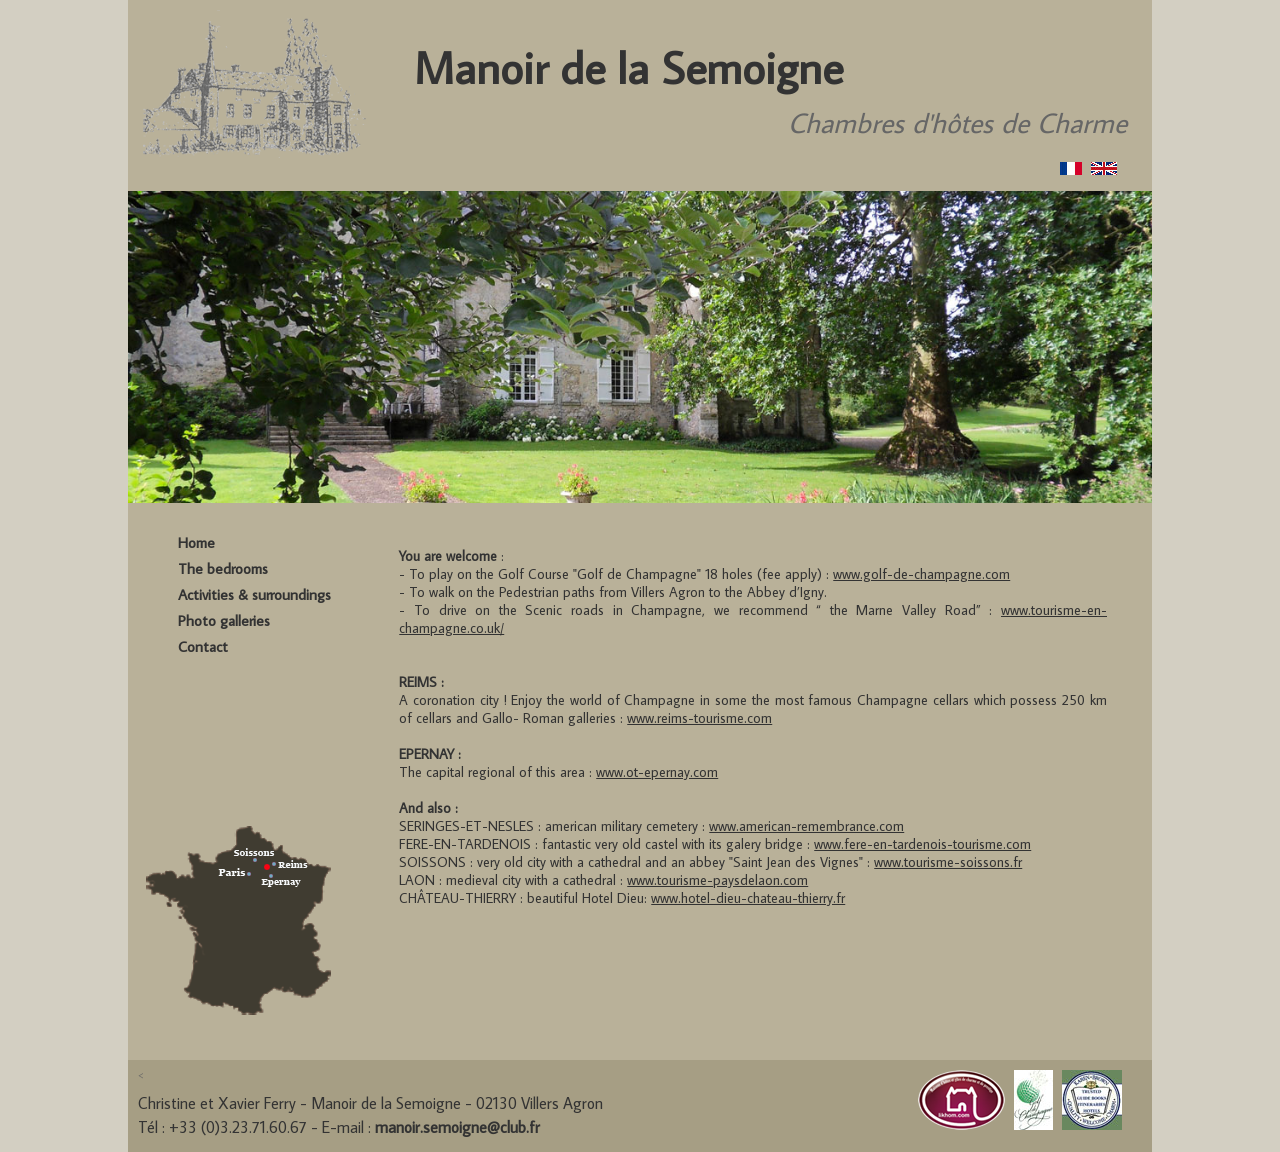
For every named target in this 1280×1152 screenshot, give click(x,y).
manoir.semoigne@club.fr (457, 1127)
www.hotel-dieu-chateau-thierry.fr (748, 898)
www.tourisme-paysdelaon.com (717, 880)
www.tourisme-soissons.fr (948, 862)
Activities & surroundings (254, 594)
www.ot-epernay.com (657, 772)
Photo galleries (224, 620)
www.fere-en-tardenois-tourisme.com (922, 844)
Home (196, 542)
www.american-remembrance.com (806, 826)
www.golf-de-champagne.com (921, 574)
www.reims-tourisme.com (699, 718)
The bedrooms (223, 568)
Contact (203, 646)
